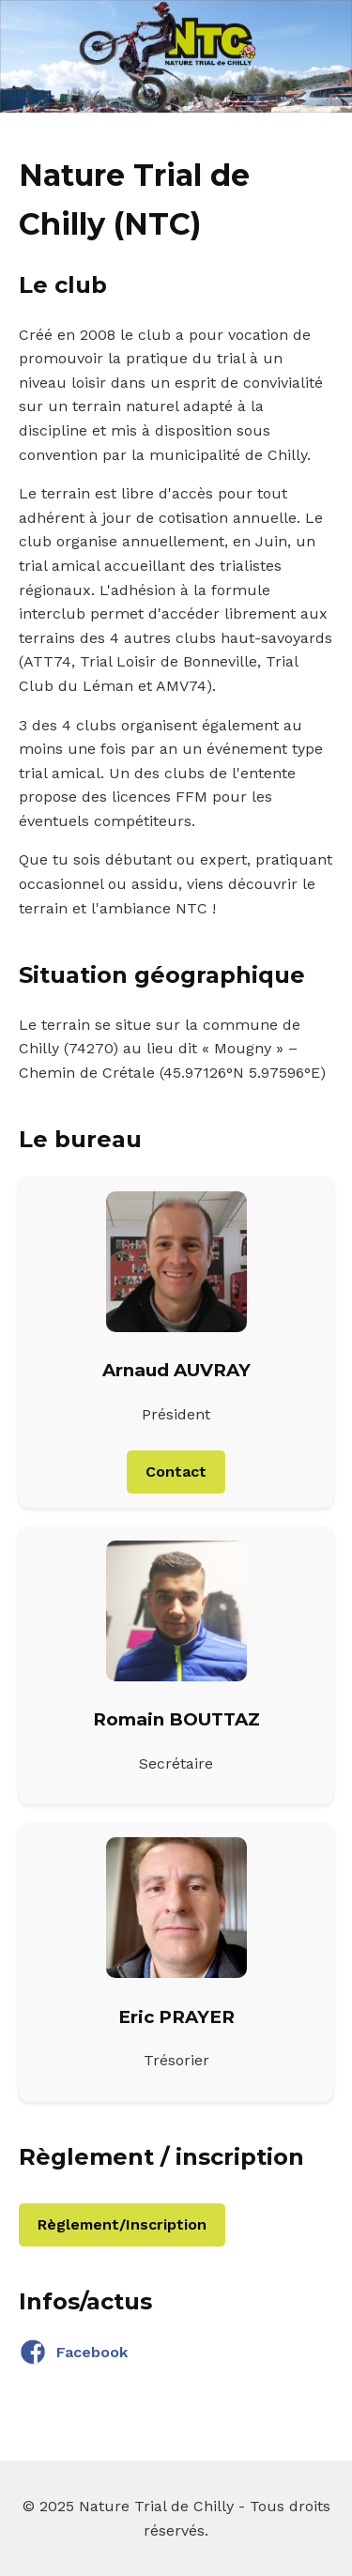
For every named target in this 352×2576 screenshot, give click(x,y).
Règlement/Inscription (122, 2224)
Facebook (73, 2352)
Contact (176, 1471)
